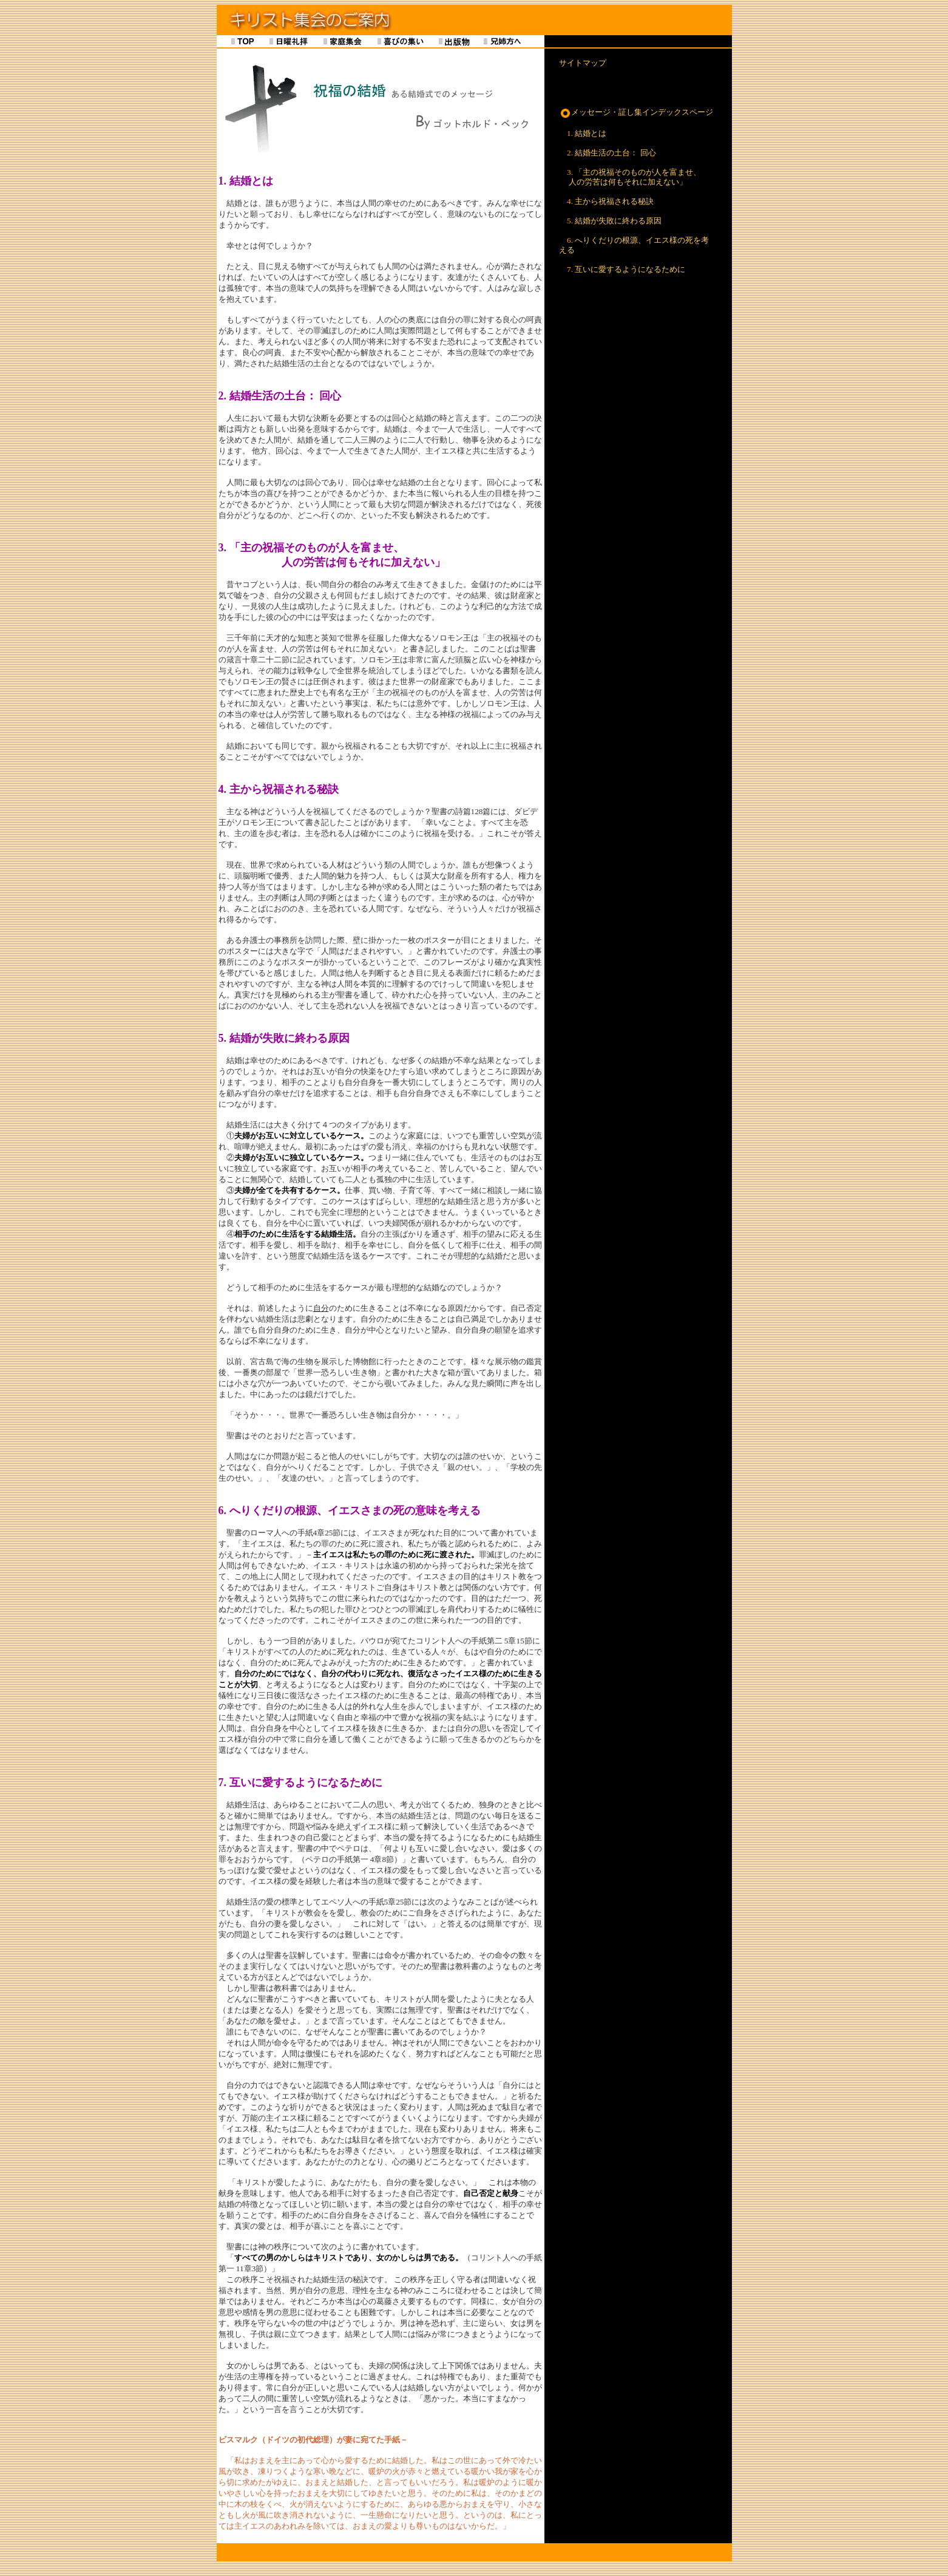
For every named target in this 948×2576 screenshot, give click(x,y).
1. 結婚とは (245, 181)
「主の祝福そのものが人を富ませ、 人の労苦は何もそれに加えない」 (630, 177)
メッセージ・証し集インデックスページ (642, 112)
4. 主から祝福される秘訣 (278, 789)
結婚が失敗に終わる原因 (618, 220)
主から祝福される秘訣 (614, 201)
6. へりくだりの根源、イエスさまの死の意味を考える (349, 1510)
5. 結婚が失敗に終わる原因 (284, 1038)
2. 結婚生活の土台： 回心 (280, 396)
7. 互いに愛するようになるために (300, 1782)
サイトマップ (582, 62)
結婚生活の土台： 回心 (615, 152)
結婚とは (590, 133)
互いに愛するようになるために (630, 269)
